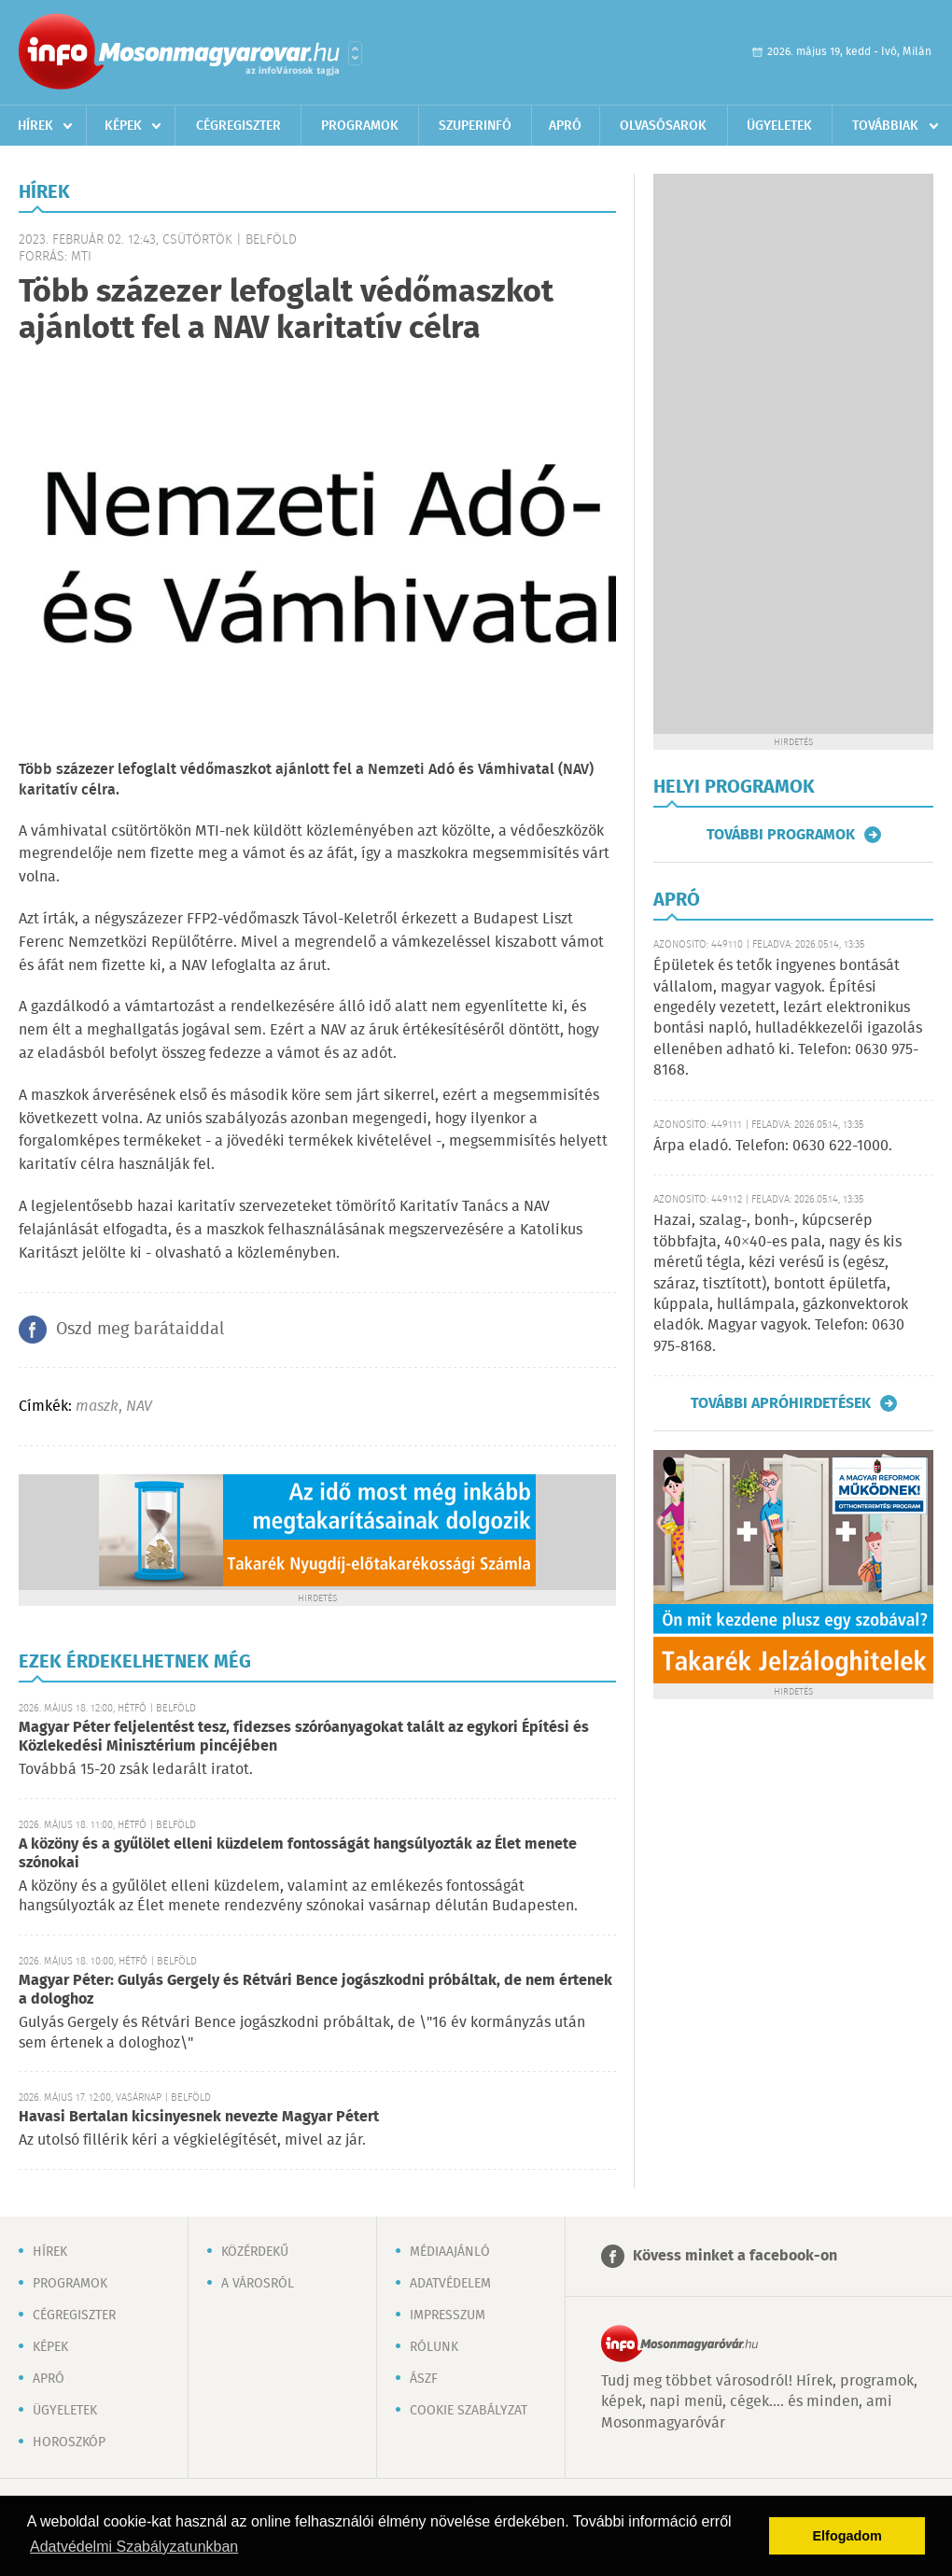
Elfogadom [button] (847, 2535)
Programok (360, 126)
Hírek (35, 126)
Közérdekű (254, 2252)
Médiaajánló (450, 2252)
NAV (139, 1406)
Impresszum (447, 2315)
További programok (781, 834)
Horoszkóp (69, 2442)
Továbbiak (885, 126)
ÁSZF (424, 2379)
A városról (257, 2283)
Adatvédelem (450, 2283)
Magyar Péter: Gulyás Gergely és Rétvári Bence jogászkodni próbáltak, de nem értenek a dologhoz (315, 1990)
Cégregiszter (238, 126)
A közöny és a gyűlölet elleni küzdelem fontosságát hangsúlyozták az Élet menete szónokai (298, 1854)
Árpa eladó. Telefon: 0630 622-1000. (772, 1146)
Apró (565, 126)
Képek (123, 126)
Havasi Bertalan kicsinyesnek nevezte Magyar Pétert (199, 2117)
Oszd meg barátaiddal (140, 1329)
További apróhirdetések (781, 1403)
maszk (97, 1406)
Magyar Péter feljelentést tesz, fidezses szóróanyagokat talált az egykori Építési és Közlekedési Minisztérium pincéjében (304, 1737)
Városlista (355, 53)
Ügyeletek (779, 126)
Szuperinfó (475, 126)
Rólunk (434, 2347)
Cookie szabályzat (468, 2410)
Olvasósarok (663, 126)
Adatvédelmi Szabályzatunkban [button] (134, 2547)
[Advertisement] (793, 454)
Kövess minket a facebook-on (735, 2256)
